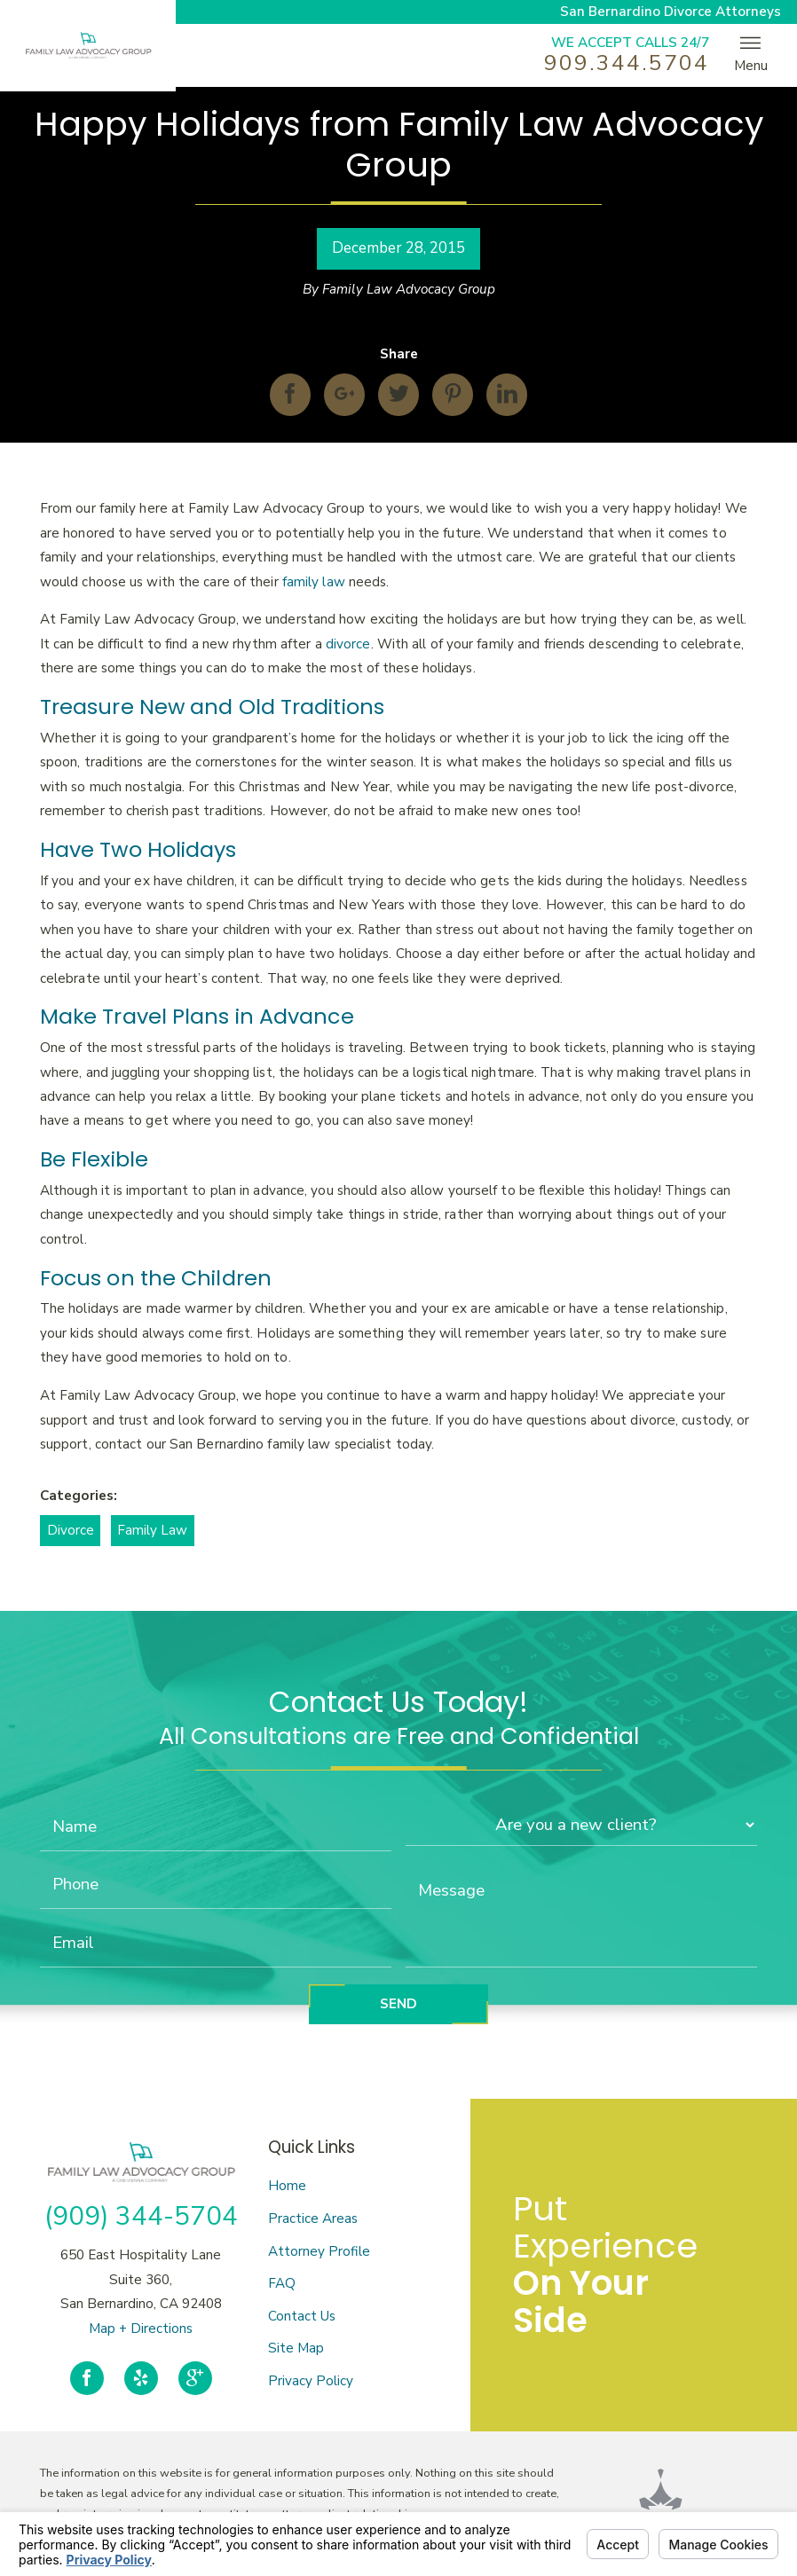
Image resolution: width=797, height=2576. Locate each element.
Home (287, 2186)
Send (398, 2004)
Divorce (70, 1530)
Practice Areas (313, 2218)
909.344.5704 (626, 63)
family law (313, 582)
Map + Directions (141, 2328)
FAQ (282, 2283)
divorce (348, 644)
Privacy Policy (310, 2381)
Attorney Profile (319, 2251)
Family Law (152, 1530)
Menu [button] (751, 54)
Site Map (296, 2348)
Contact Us (301, 2316)
